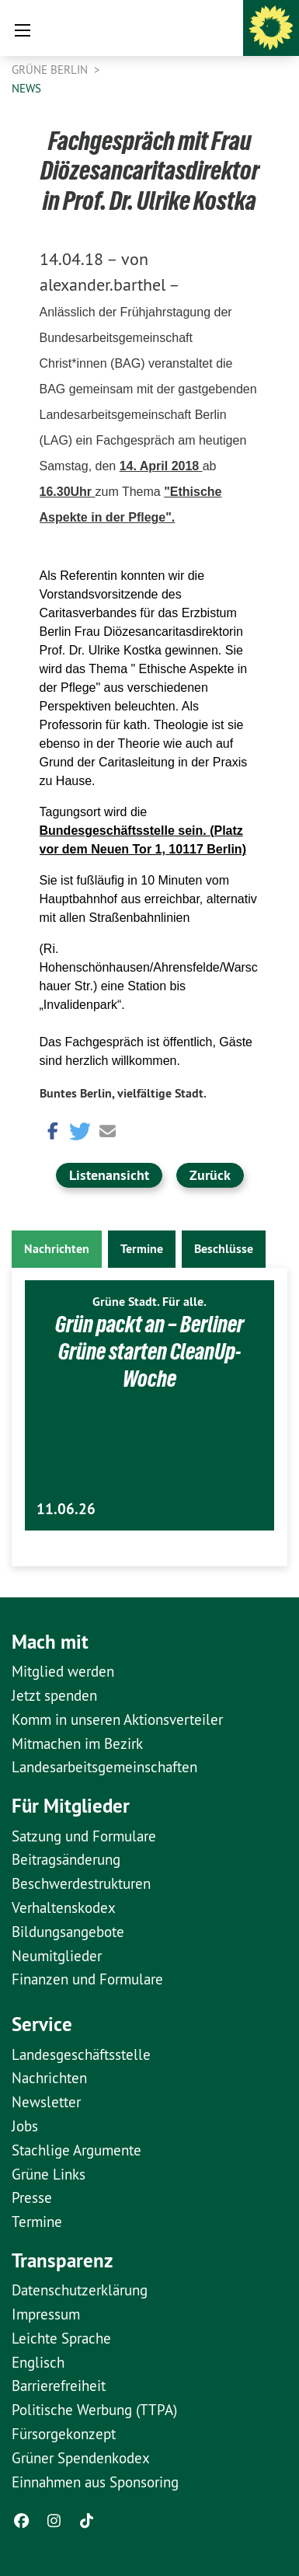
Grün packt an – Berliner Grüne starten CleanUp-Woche (149, 1351)
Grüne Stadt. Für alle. (149, 1301)
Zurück (210, 1175)
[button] (51, 1129)
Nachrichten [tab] (56, 1249)
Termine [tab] (141, 1249)
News (26, 88)
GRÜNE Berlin (51, 69)
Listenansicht (109, 1175)
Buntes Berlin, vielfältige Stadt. (123, 1093)
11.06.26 (66, 1509)
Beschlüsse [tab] (223, 1249)
